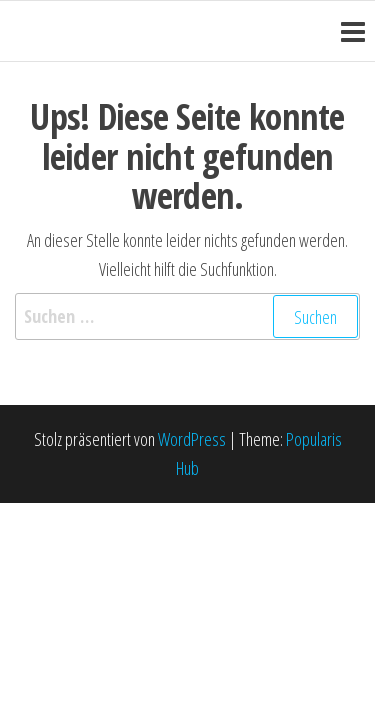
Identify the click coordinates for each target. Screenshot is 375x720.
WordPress (192, 439)
